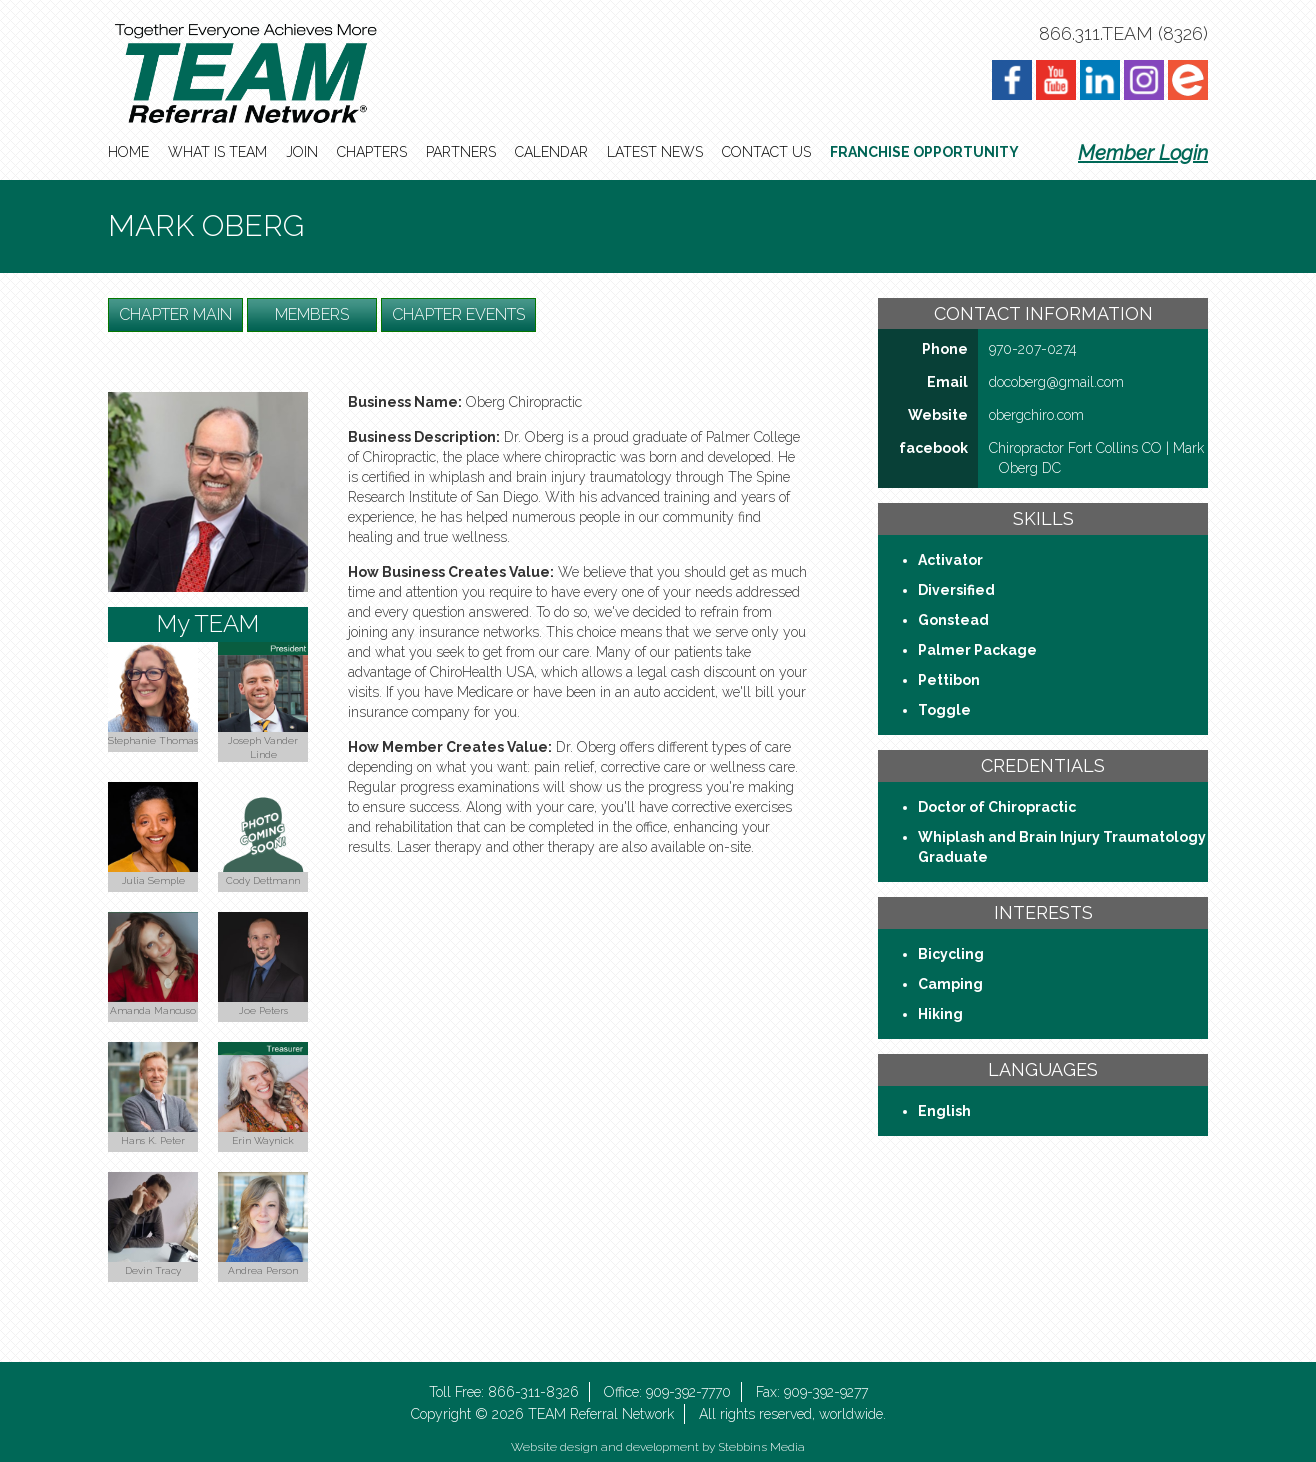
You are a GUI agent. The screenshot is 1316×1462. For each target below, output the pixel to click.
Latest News (655, 152)
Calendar (551, 152)
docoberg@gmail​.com (1056, 382)
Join (302, 152)
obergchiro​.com (1036, 415)
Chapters (372, 152)
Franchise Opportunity (924, 152)
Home (128, 152)
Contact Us (766, 152)
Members (312, 314)
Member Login (1143, 153)
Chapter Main (175, 314)
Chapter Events (458, 314)
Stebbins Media (761, 1447)
